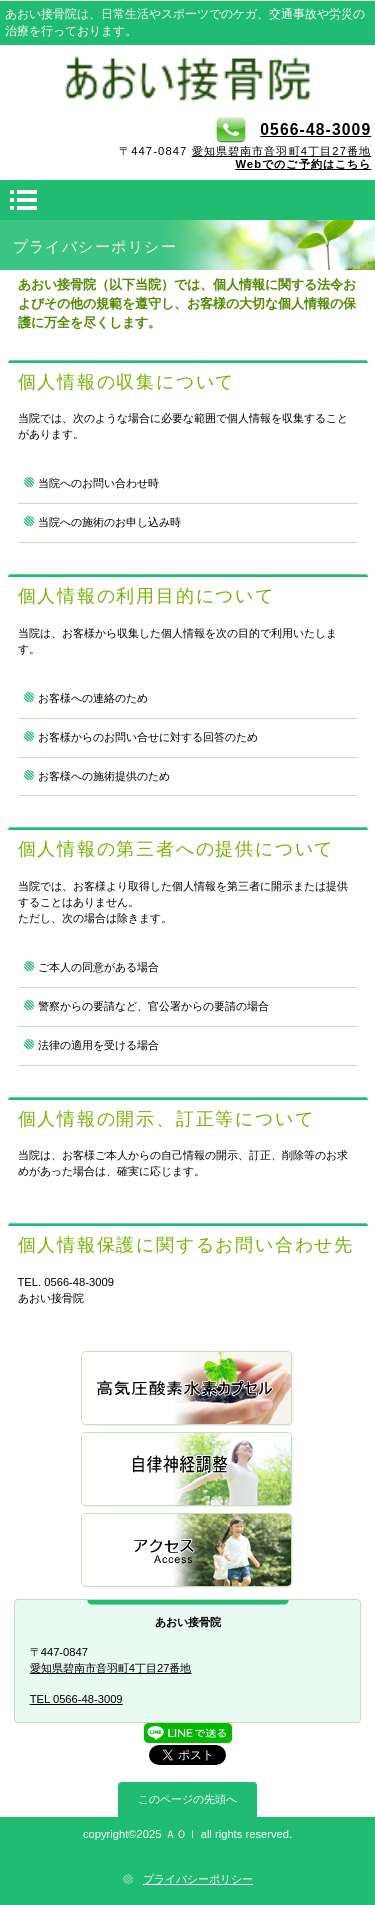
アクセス (188, 1551)
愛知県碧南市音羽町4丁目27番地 (282, 151)
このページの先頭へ (187, 1799)
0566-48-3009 (293, 129)
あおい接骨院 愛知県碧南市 (188, 79)
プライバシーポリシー (198, 1879)
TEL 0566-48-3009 (76, 1699)
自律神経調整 (188, 1470)
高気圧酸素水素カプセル (188, 1389)
